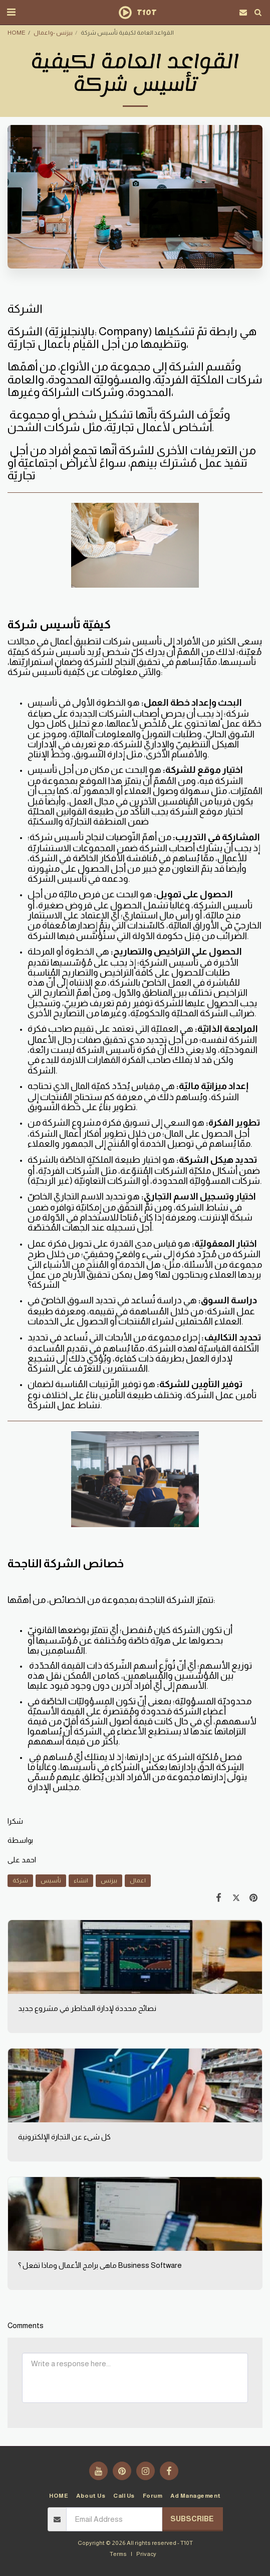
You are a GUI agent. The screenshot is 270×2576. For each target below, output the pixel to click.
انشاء (81, 1880)
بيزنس (109, 1880)
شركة (20, 1880)
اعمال (138, 1880)
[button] (11, 12)
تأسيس (51, 1880)
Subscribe (192, 2519)
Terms (118, 2553)
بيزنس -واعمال (53, 32)
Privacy (146, 2553)
